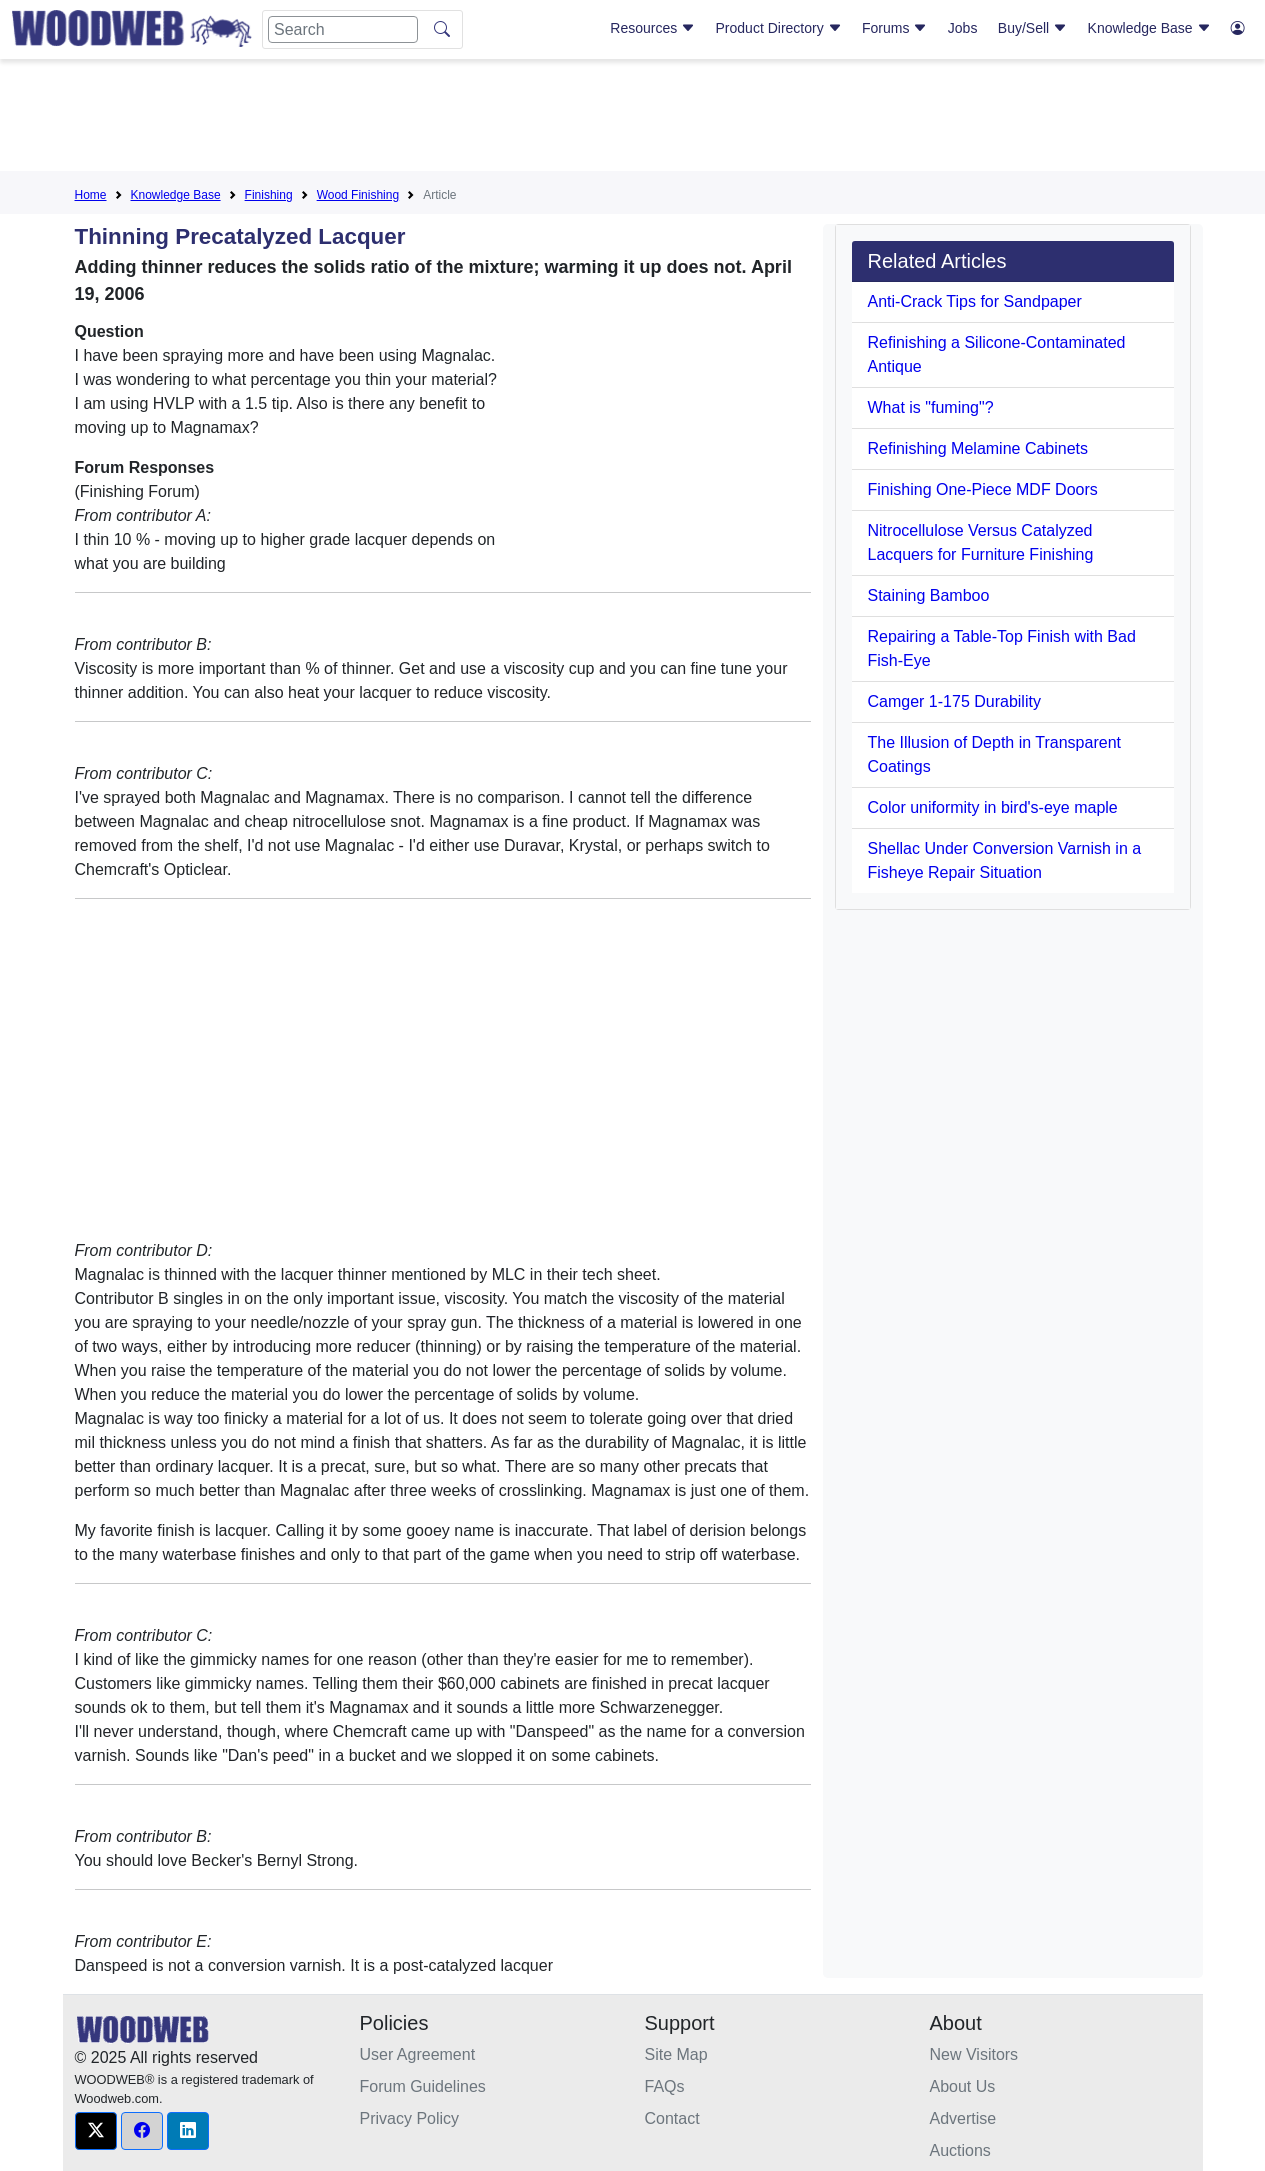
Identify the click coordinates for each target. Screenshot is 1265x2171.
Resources (652, 28)
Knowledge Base (1149, 28)
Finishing (269, 195)
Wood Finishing (358, 195)
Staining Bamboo (929, 595)
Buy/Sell (1032, 28)
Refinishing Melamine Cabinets (978, 448)
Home (91, 195)
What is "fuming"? (931, 407)
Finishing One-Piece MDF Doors (983, 489)
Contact (672, 2118)
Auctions (960, 2150)
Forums (894, 28)
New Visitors (974, 2054)
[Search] (343, 29)
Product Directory (779, 28)
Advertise (963, 2118)
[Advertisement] (633, 119)
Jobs (963, 28)
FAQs (665, 2086)
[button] (96, 2131)
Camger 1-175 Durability (954, 701)
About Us (963, 2086)
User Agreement (418, 2054)
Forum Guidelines (423, 2086)
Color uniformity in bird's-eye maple (993, 807)
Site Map (676, 2054)
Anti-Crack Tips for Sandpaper (975, 301)
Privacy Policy (410, 2118)
